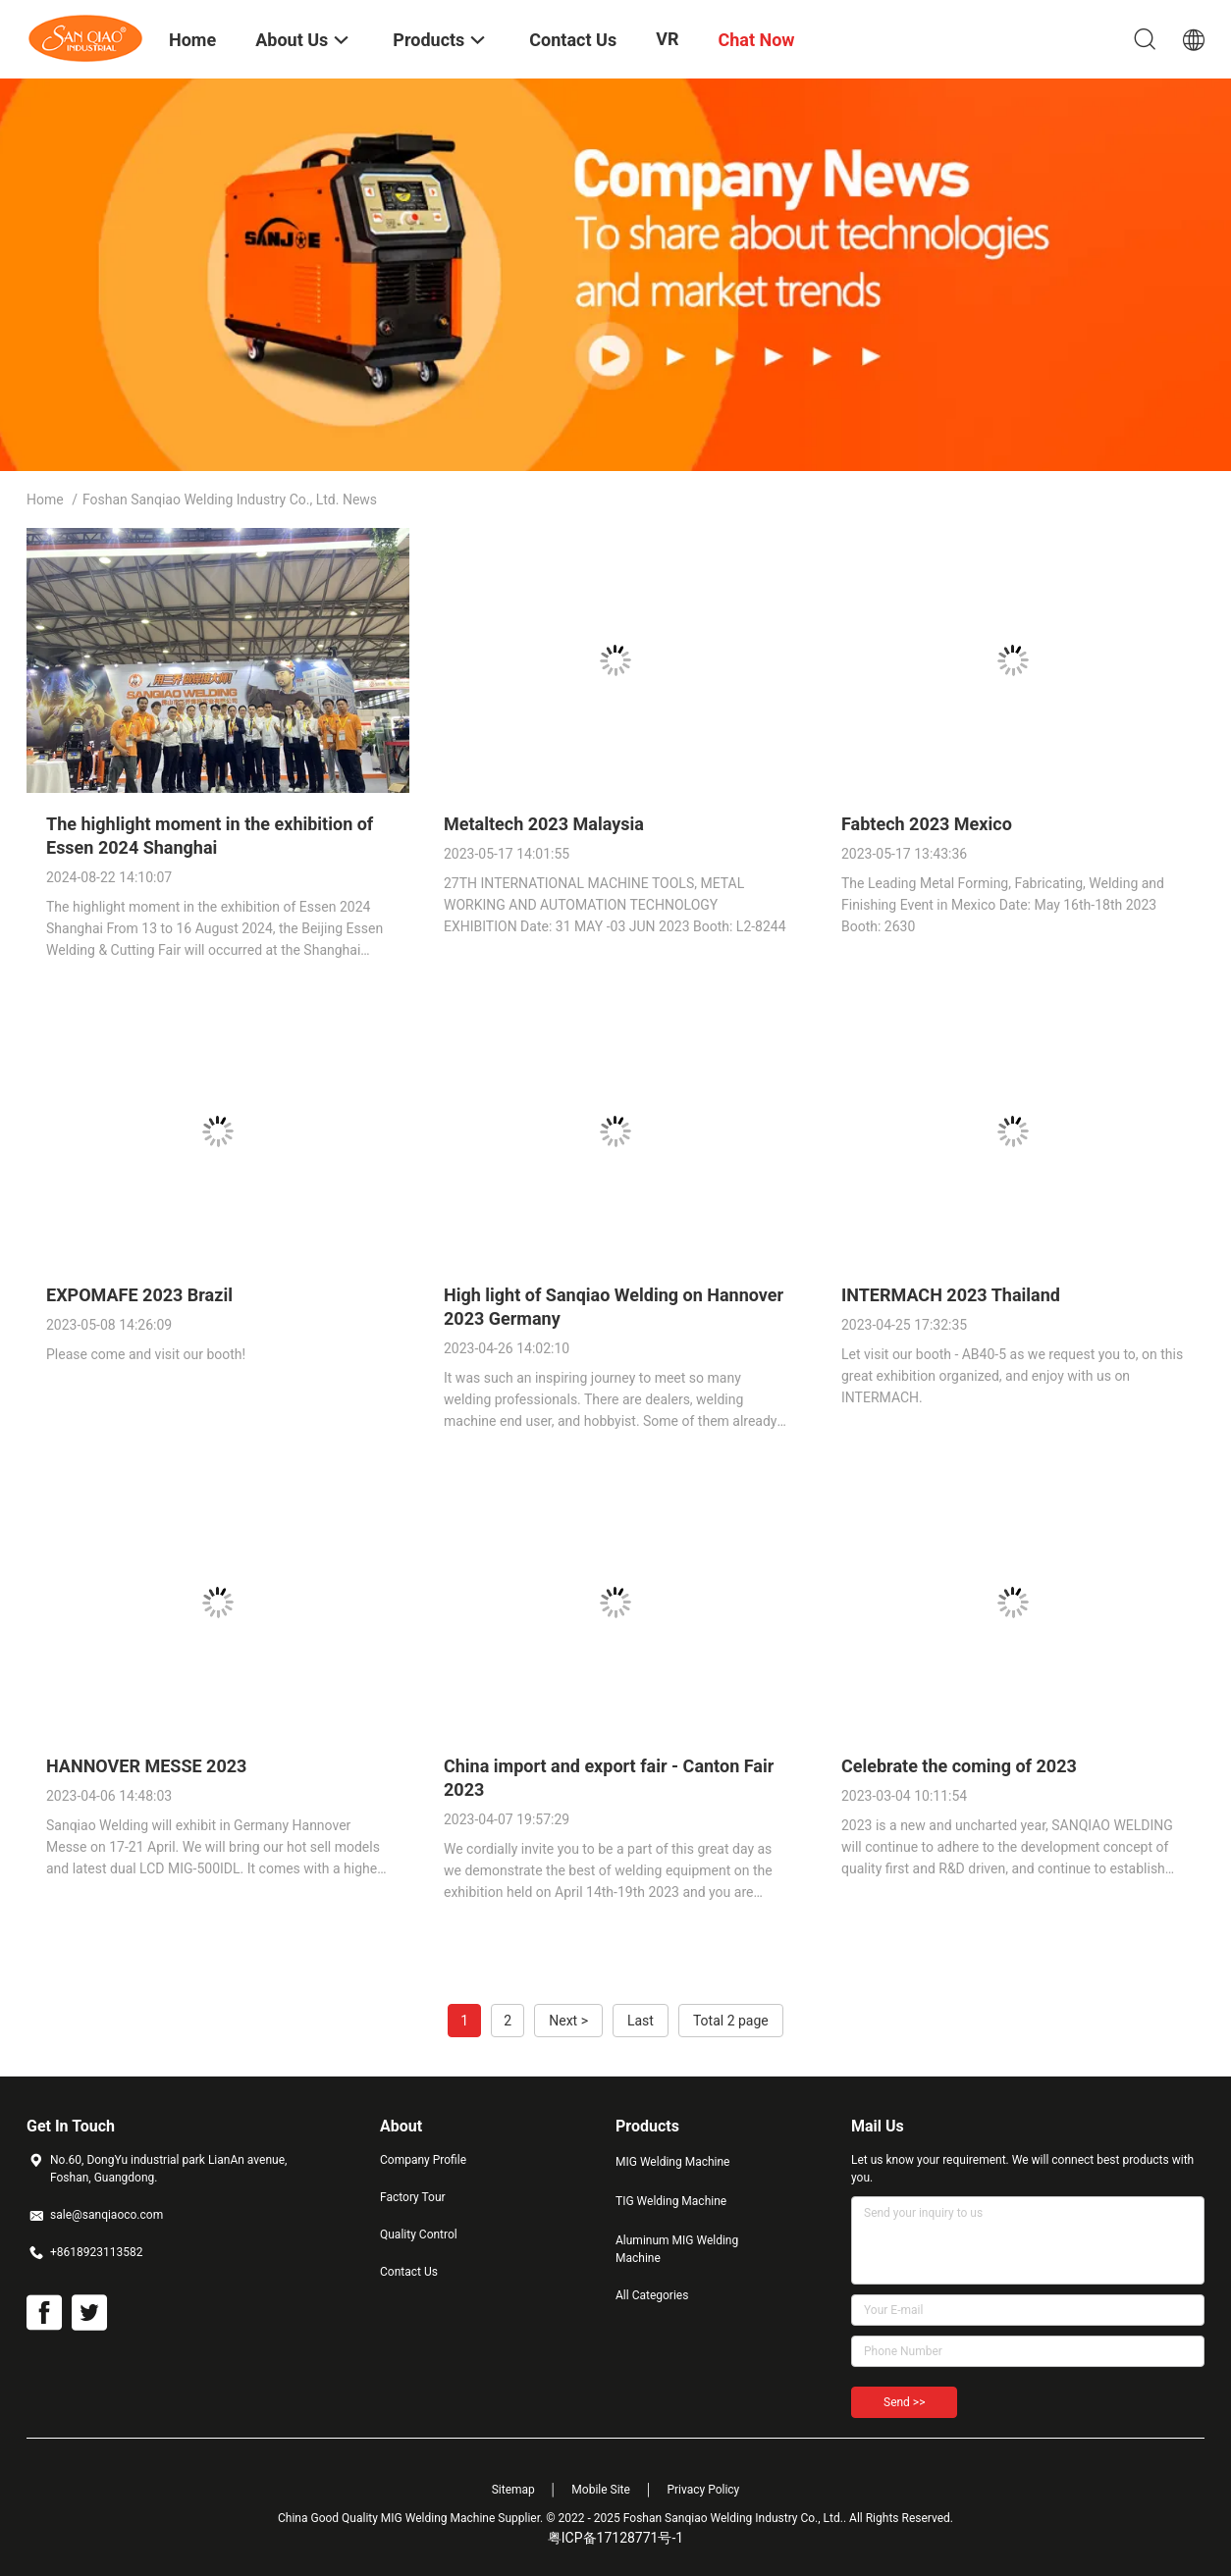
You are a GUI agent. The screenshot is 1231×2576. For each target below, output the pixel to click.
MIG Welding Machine (672, 2162)
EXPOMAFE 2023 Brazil (139, 1295)
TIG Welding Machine (671, 2201)
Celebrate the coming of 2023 (959, 1766)
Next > (568, 2020)
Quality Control (418, 2234)
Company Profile (423, 2160)
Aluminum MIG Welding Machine (677, 2249)
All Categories (652, 2295)
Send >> (904, 2402)
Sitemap (513, 2490)
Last (640, 2020)
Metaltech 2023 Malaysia (544, 824)
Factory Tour (413, 2197)
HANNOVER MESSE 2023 (146, 1766)
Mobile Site (600, 2490)
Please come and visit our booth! (145, 1354)
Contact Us (409, 2272)
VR (667, 38)
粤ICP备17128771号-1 (615, 2538)
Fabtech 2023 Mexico (926, 824)
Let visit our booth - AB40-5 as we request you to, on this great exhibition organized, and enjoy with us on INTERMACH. (1012, 1375)
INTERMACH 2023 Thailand (950, 1295)
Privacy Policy (703, 2490)
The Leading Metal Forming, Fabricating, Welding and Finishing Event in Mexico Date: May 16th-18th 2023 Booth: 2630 (1002, 904)
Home (45, 499)
